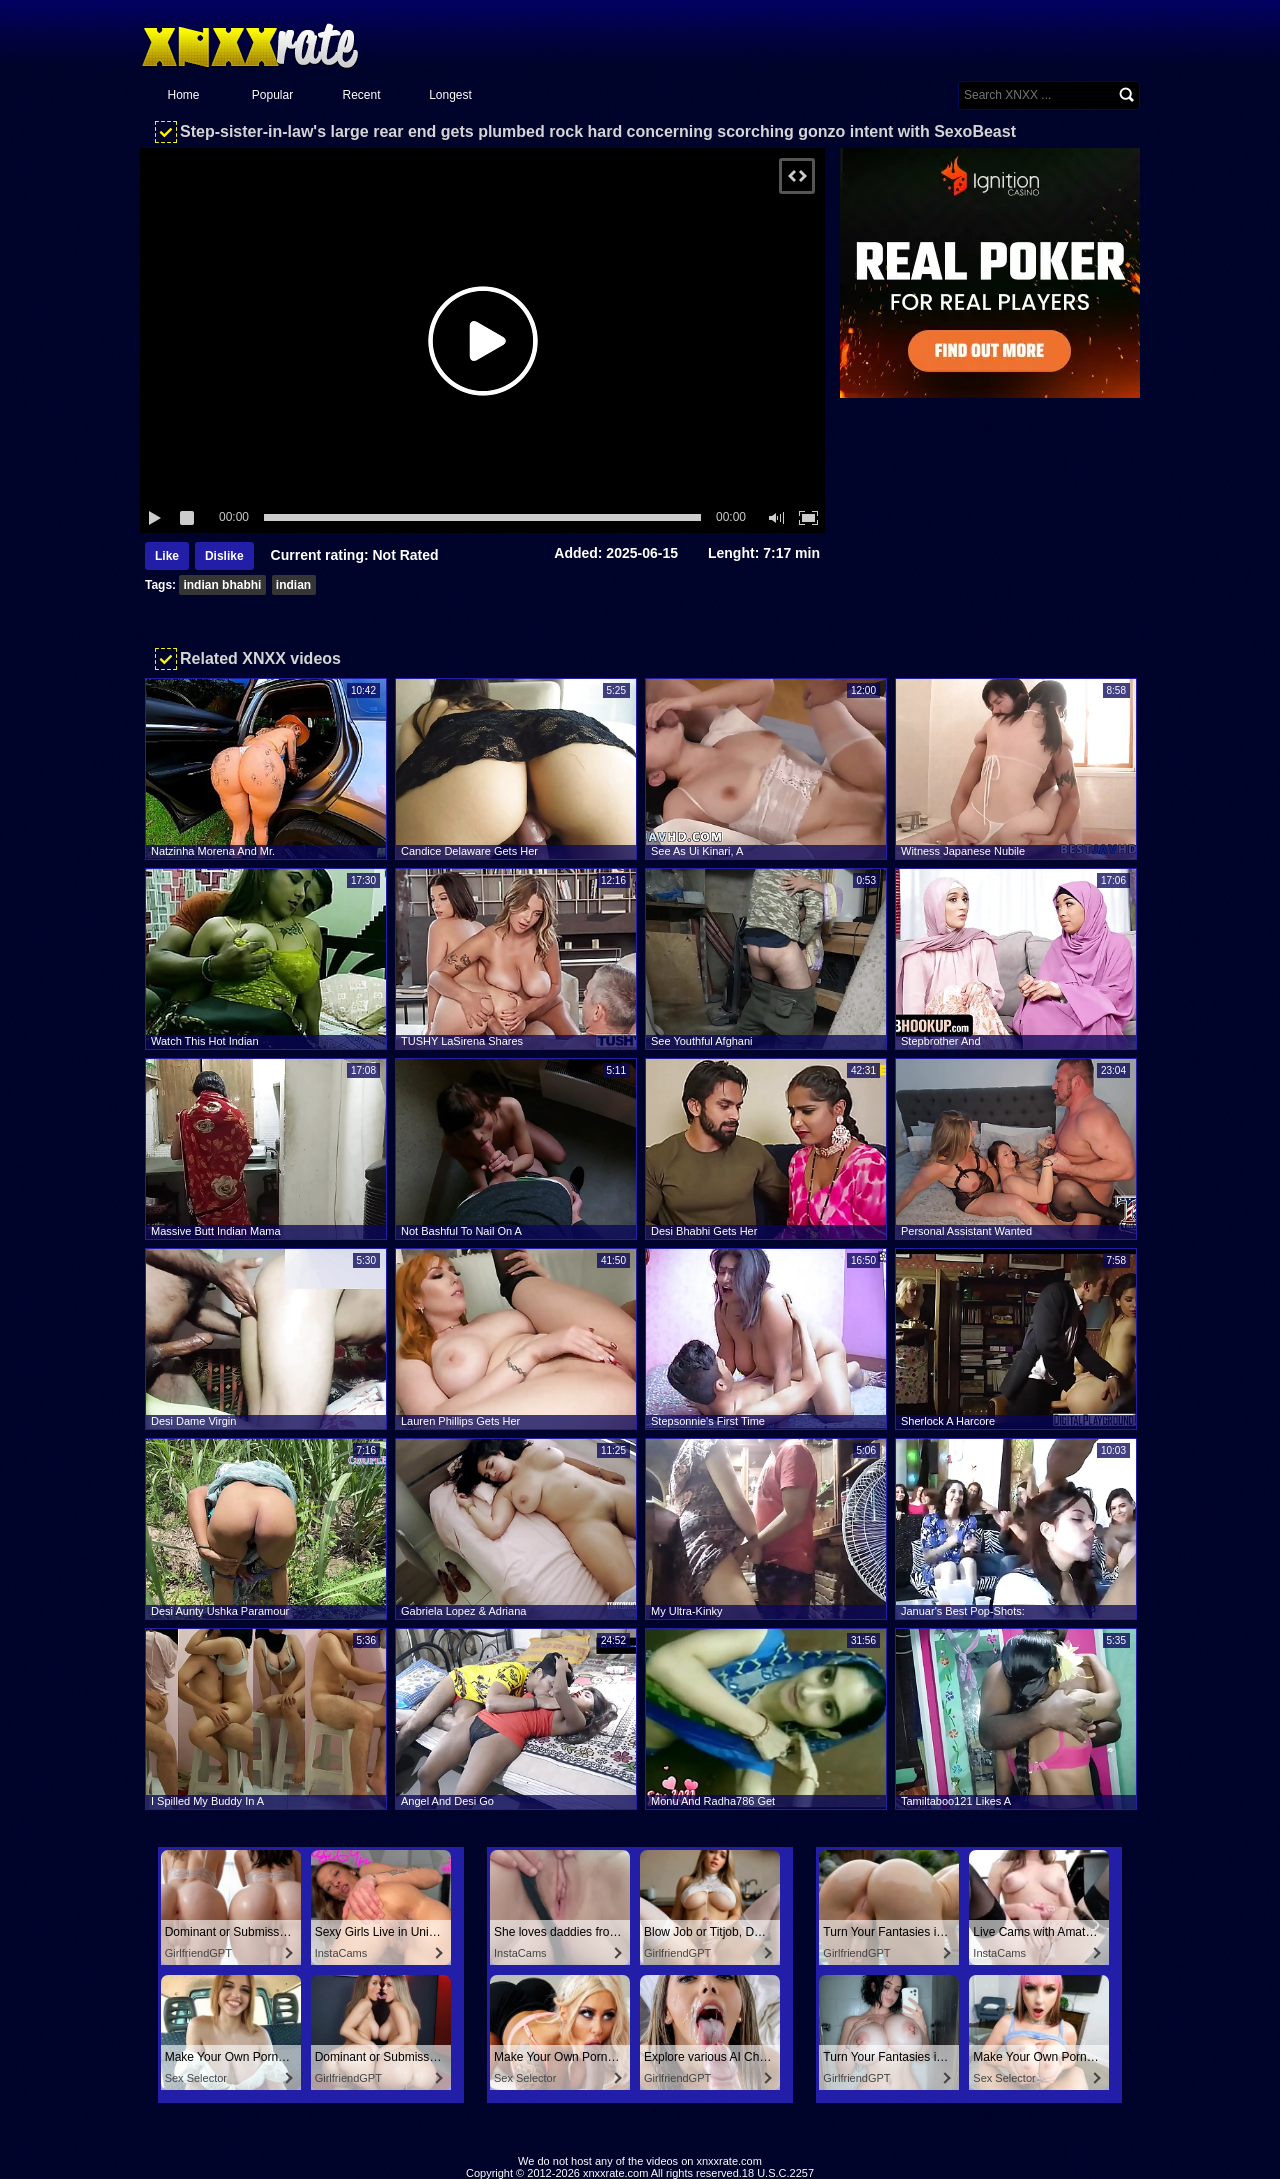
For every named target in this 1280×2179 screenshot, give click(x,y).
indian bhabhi (222, 585)
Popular (272, 95)
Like (167, 556)
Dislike (224, 556)
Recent (361, 95)
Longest (450, 95)
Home (183, 95)
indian (293, 585)
